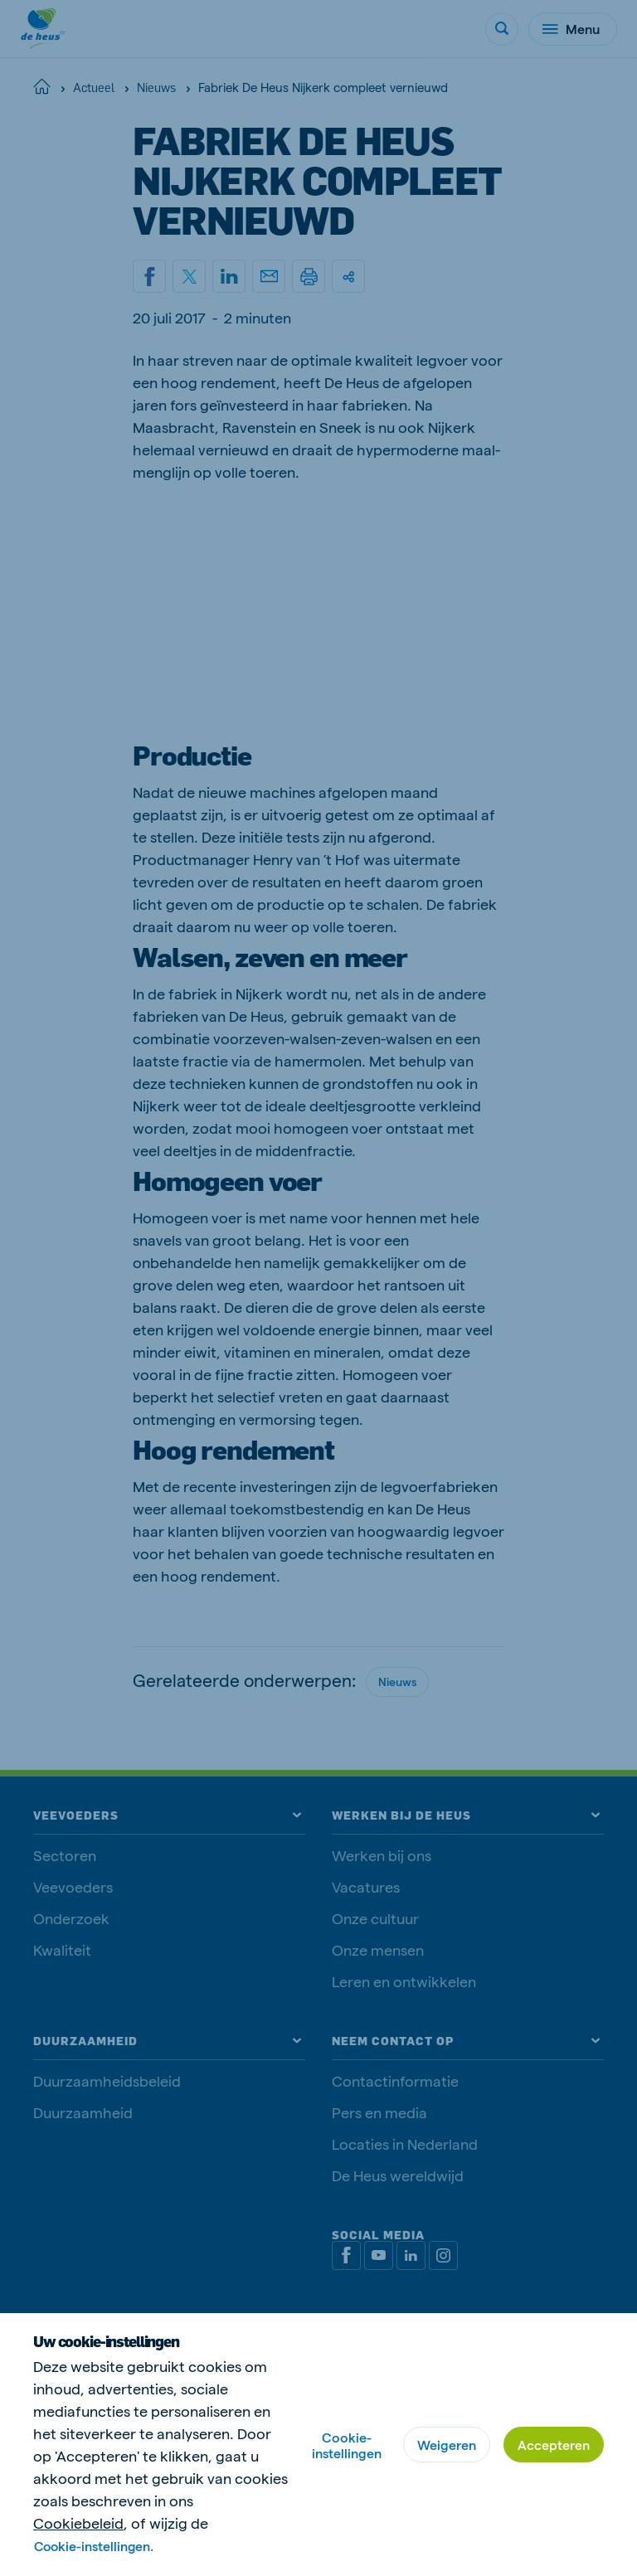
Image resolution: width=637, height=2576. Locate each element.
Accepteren (554, 2444)
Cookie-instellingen (347, 2445)
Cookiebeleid (78, 2522)
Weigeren (446, 2444)
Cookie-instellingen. (95, 2546)
